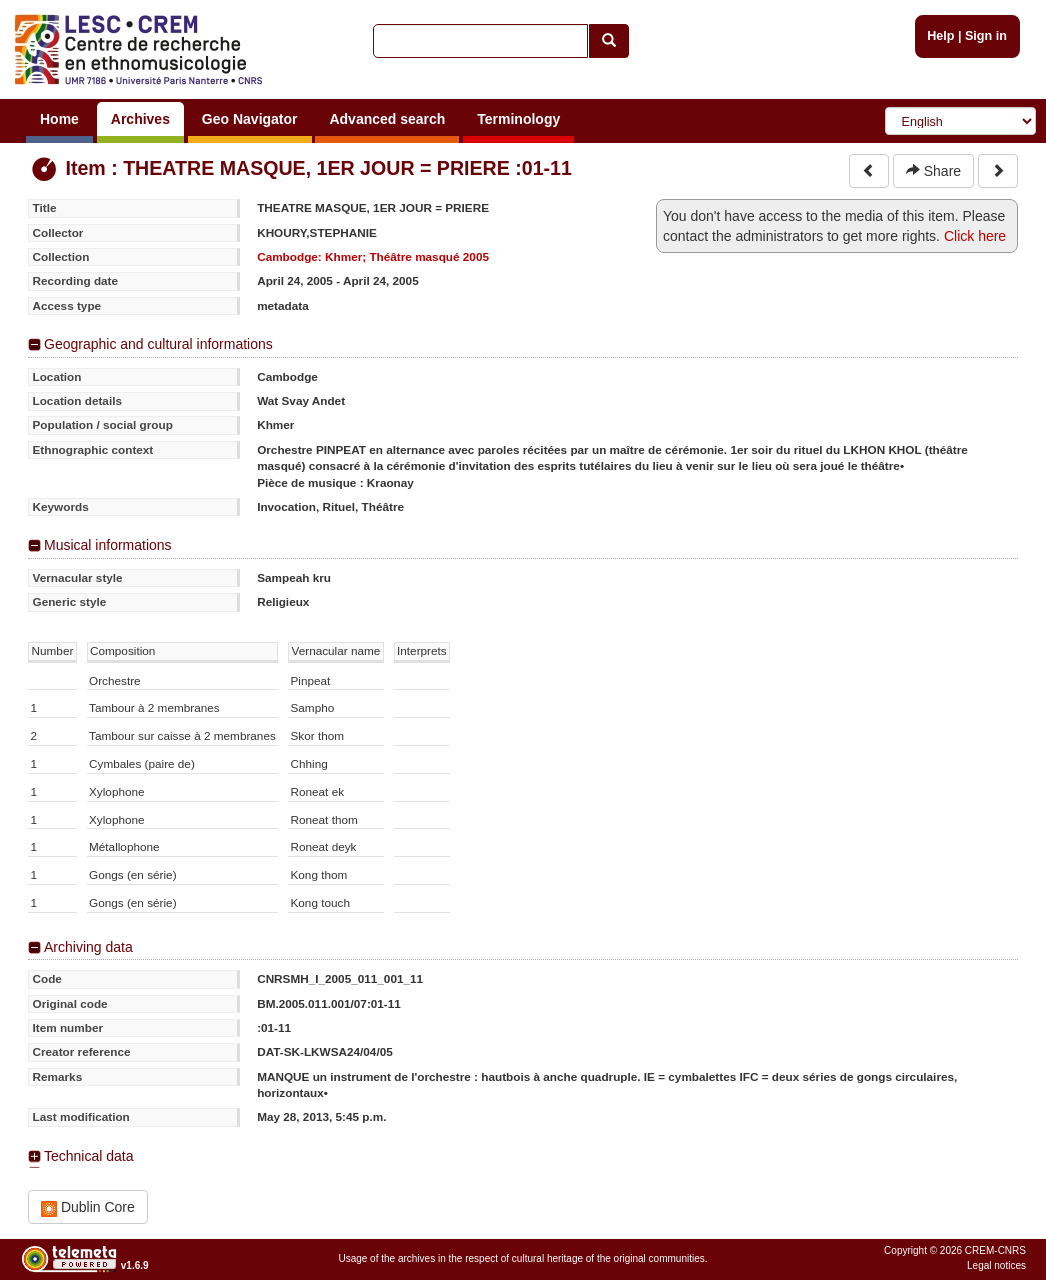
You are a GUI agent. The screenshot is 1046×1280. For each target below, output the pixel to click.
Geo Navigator (250, 119)
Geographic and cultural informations (158, 344)
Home (59, 119)
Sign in (986, 36)
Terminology (518, 119)
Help (940, 36)
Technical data (89, 1156)
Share (933, 171)
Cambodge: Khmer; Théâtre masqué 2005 (373, 256)
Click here (975, 236)
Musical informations (108, 545)
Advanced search (387, 119)
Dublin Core (88, 1207)
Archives (140, 119)
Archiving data (88, 947)
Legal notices (996, 1265)
